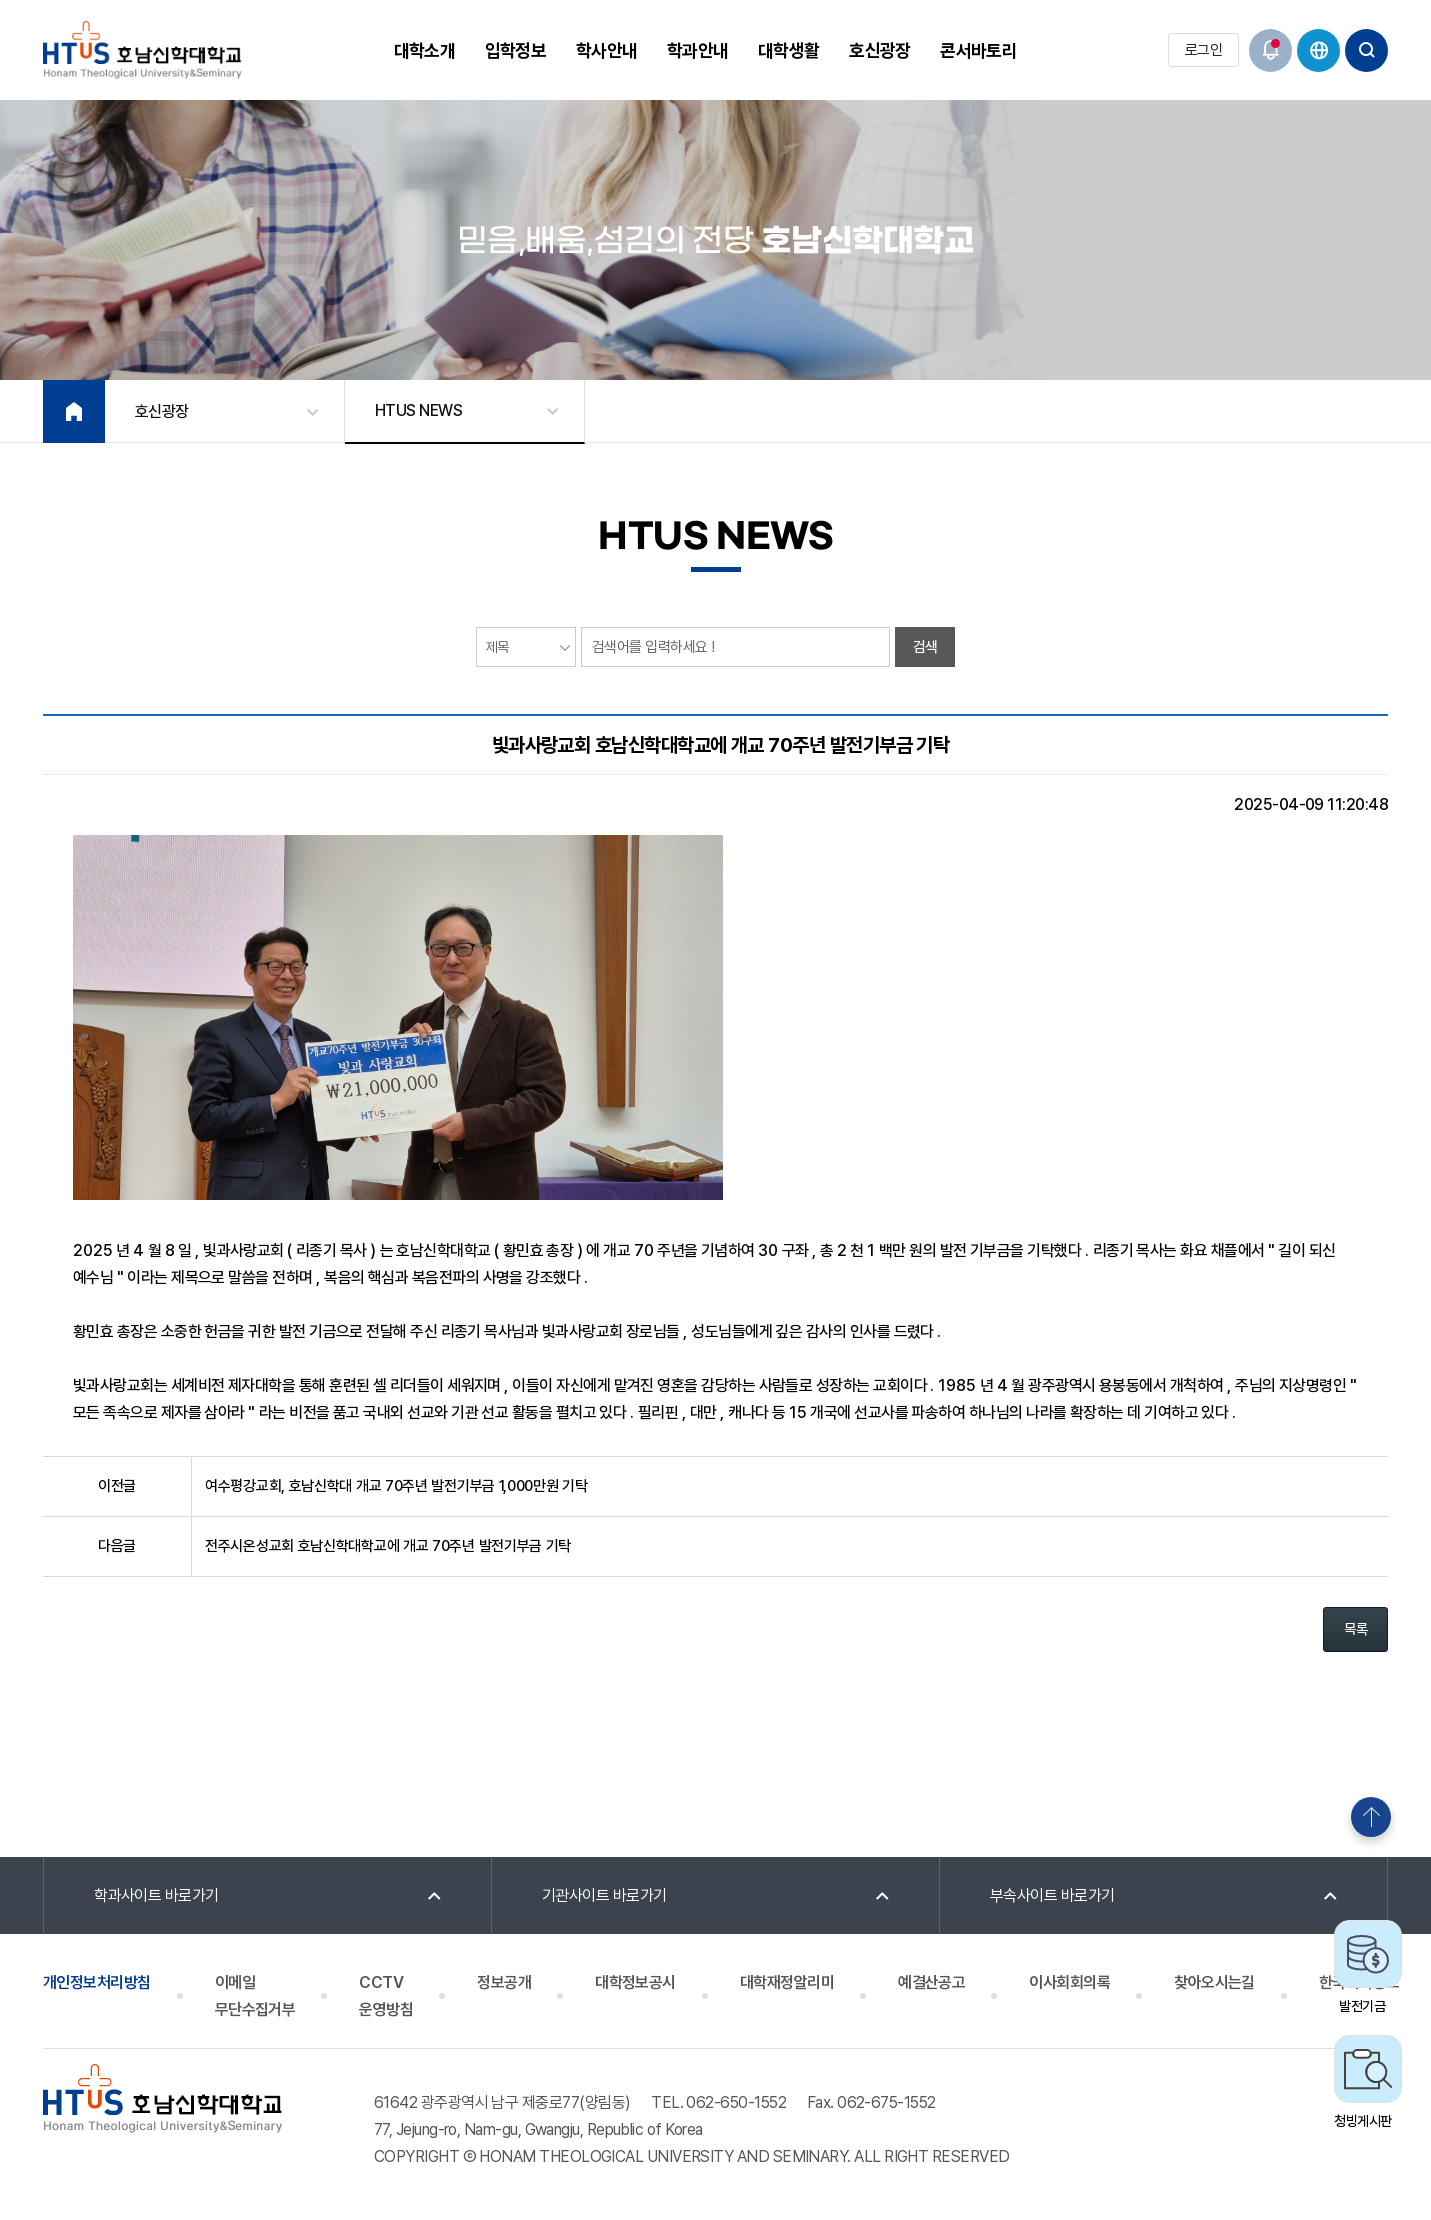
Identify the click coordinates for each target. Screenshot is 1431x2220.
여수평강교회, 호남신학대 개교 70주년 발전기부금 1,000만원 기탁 (396, 1486)
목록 (1355, 1629)
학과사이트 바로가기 (156, 1895)
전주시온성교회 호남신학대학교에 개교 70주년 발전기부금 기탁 (388, 1546)
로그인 (1203, 50)
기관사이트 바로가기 (604, 1895)
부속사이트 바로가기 (1052, 1895)
